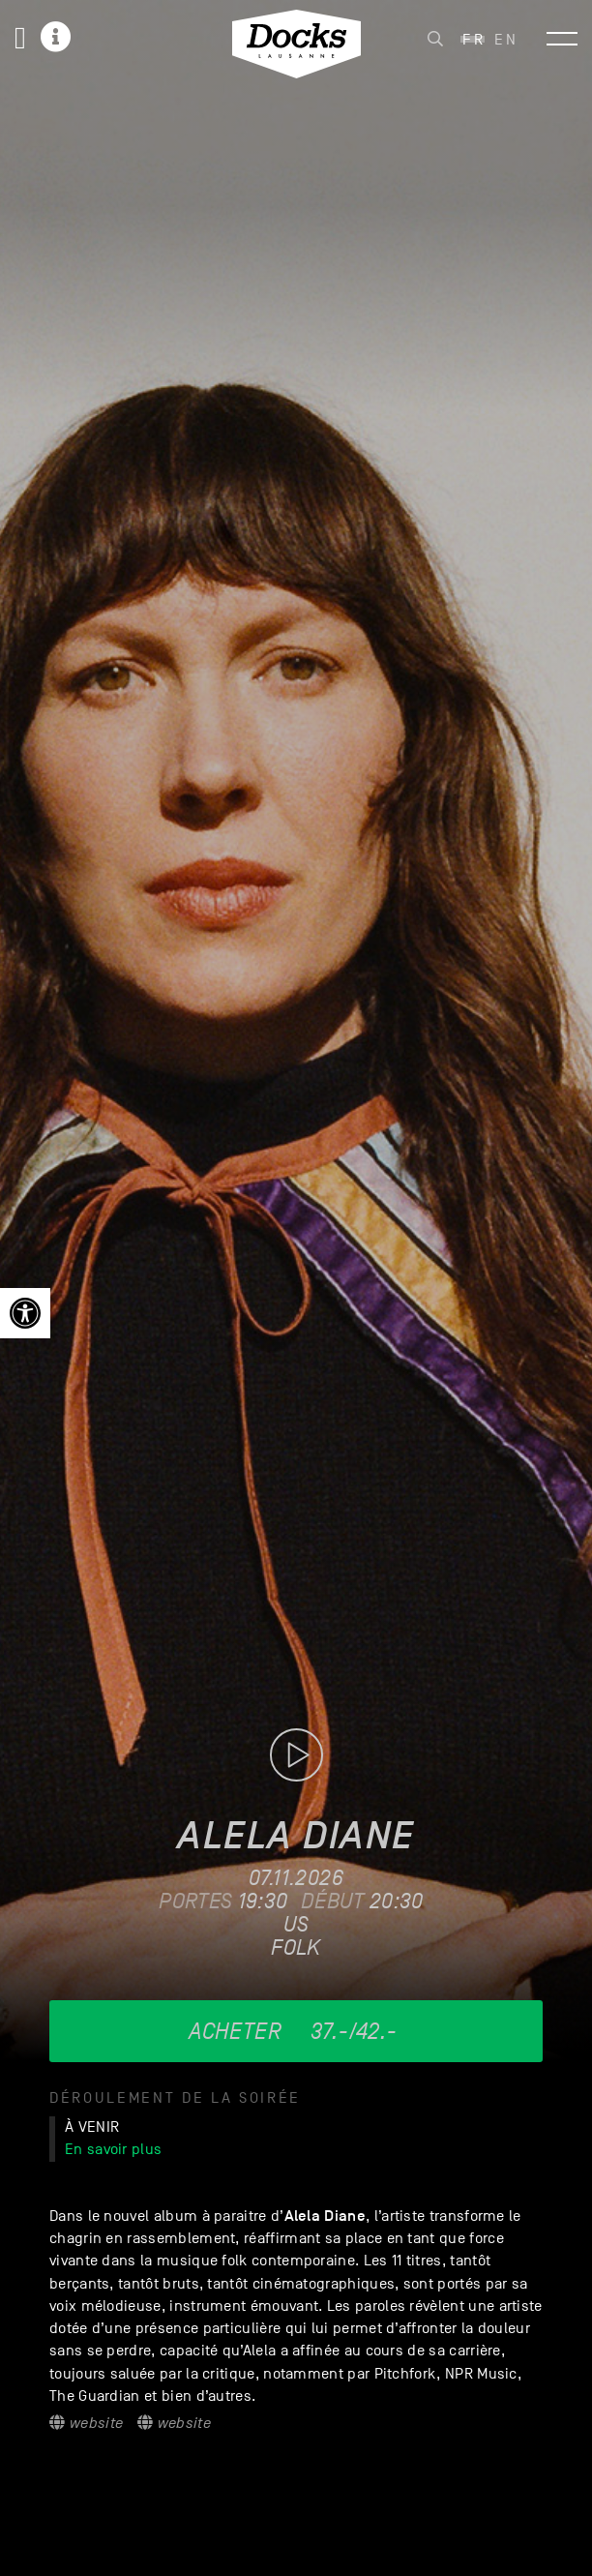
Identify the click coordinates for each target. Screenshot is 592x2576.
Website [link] (86, 2423)
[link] (25, 1313)
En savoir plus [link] (113, 2149)
